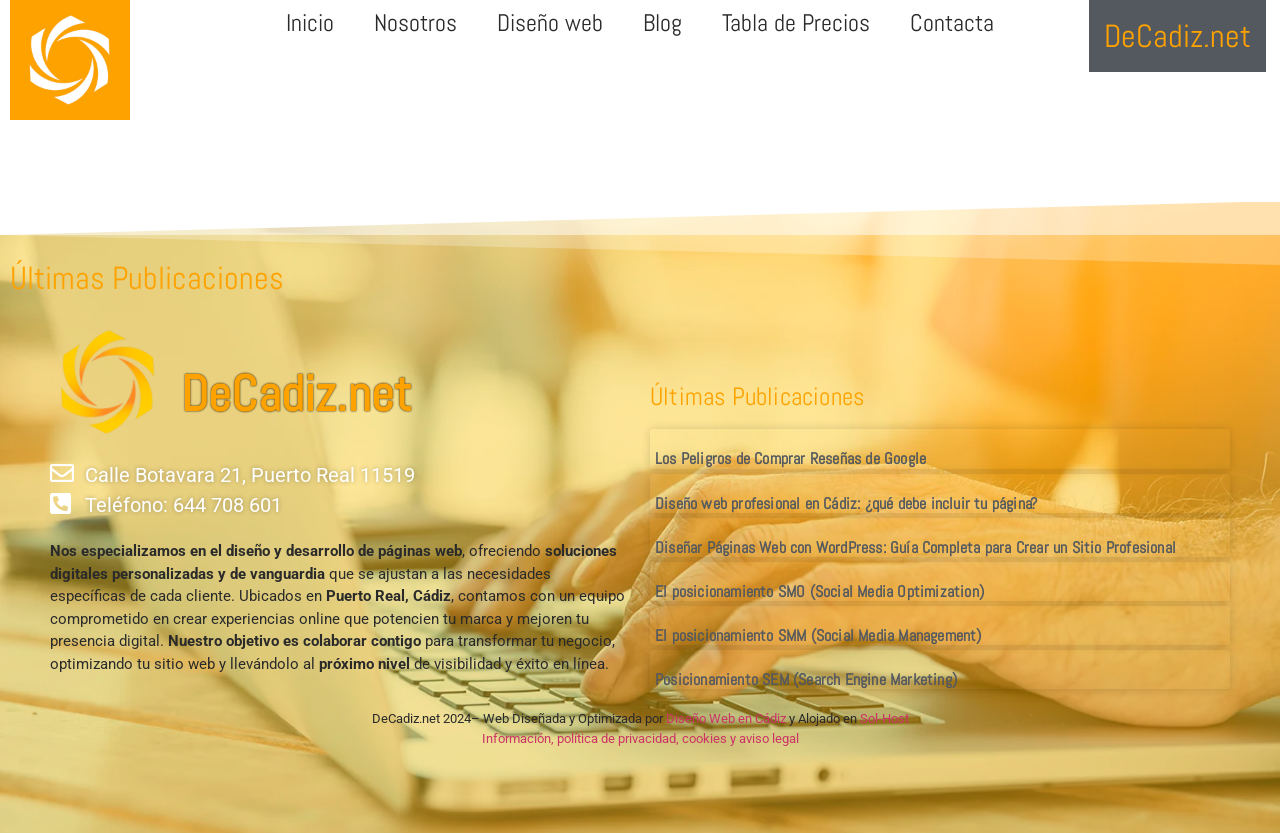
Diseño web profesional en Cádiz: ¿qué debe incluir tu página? (846, 503)
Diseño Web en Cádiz (726, 718)
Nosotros (415, 22)
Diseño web (550, 22)
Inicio (310, 22)
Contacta (952, 22)
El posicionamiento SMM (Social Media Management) (818, 635)
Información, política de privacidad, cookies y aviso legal (640, 738)
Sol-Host (884, 718)
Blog (662, 22)
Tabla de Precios (796, 22)
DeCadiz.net (296, 394)
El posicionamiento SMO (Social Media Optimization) (819, 591)
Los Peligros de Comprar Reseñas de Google (790, 458)
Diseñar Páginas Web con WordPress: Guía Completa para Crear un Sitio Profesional (915, 547)
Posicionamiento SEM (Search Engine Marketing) (806, 679)
